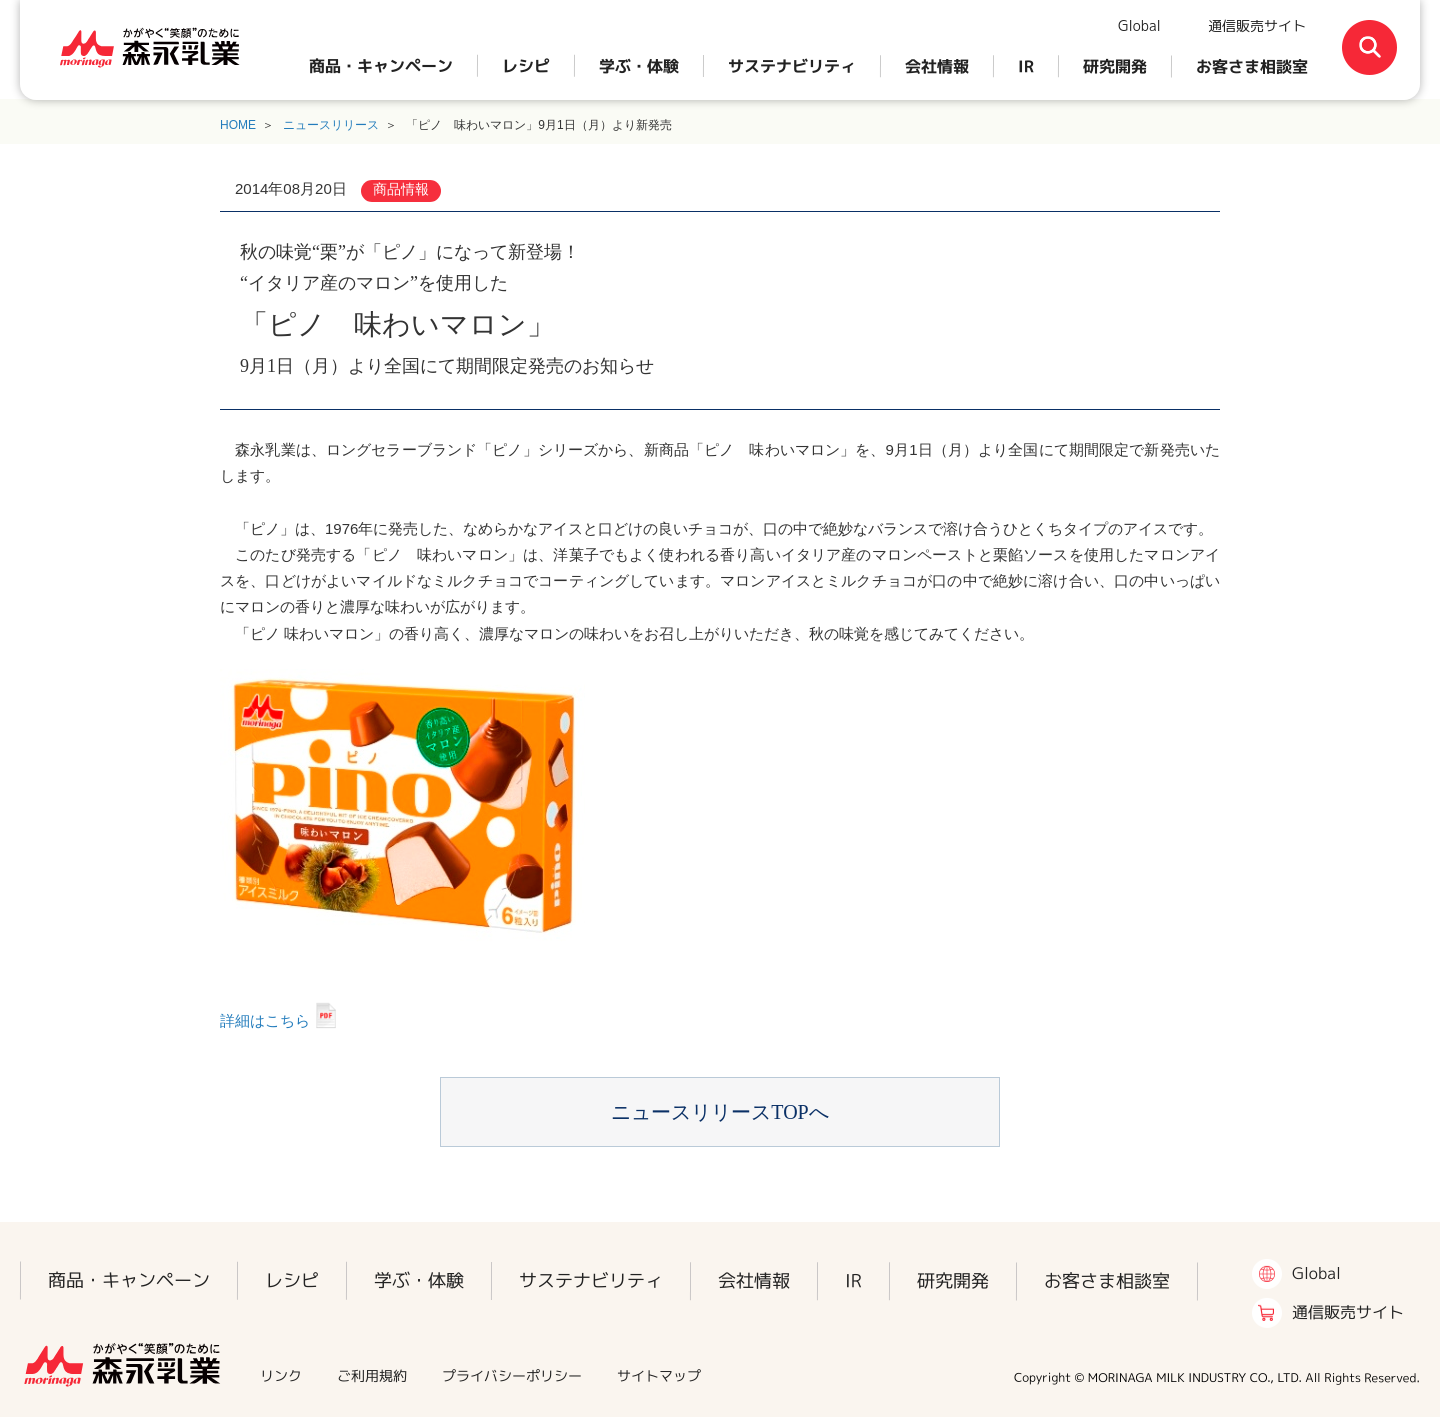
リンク (281, 1375)
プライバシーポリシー (512, 1375)
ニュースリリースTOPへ (719, 1112)
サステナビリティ (792, 66)
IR (1026, 66)
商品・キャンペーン (381, 66)
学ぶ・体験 (639, 66)
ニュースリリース (331, 125)
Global (1139, 25)
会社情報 (937, 66)
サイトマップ (659, 1375)
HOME (238, 125)
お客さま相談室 (1252, 66)
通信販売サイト (1257, 25)
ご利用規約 (372, 1375)
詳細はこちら (265, 1020)
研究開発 (1115, 66)
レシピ (526, 66)
